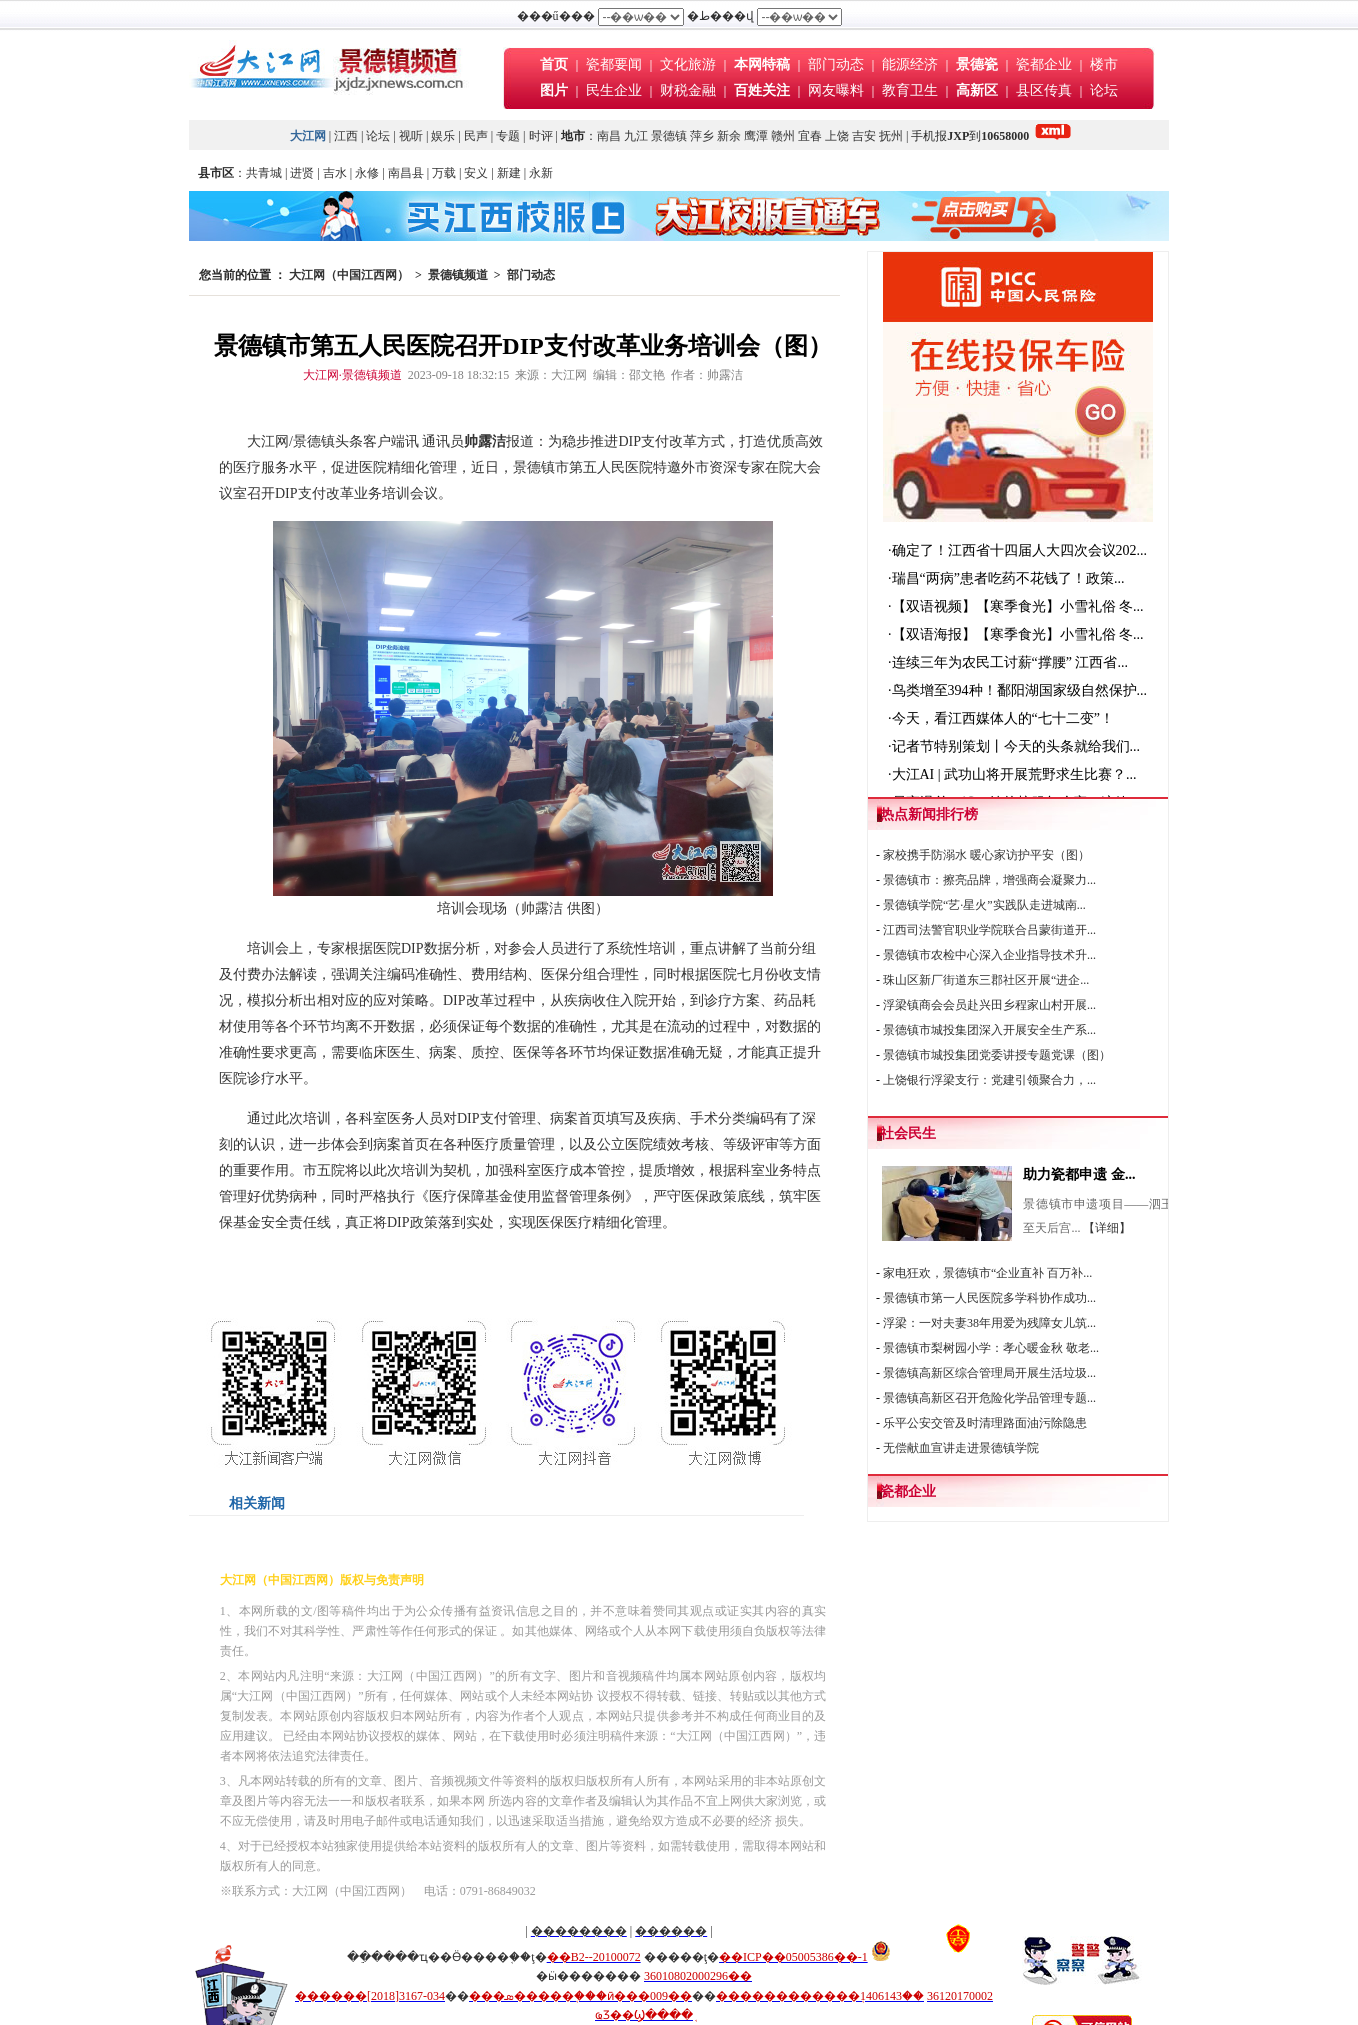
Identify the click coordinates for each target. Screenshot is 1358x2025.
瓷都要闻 (616, 64)
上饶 (837, 136)
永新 (541, 173)
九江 (636, 136)
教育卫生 (910, 90)
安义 (476, 173)
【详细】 (1107, 1228)
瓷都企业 (1044, 64)
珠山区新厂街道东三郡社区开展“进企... (986, 980)
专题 (508, 136)
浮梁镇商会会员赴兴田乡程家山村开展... (989, 1005)
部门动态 (836, 64)
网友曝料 (836, 90)
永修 (367, 173)
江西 (346, 136)
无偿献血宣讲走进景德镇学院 (961, 1448)
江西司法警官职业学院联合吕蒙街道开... (989, 930)
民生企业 (614, 90)
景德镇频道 (458, 275)
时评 (542, 136)
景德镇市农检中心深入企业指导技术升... (989, 955)
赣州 (783, 136)
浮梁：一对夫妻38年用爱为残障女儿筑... (989, 1323)
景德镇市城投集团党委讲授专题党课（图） (997, 1055)
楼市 (1104, 64)
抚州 (891, 136)
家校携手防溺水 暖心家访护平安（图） (986, 855)
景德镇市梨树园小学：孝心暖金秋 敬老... (991, 1348)
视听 (411, 136)
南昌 (609, 136)
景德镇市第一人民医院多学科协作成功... (989, 1298)
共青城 (264, 173)
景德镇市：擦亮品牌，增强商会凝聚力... (989, 880)
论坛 (1104, 90)
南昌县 (406, 173)
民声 (476, 136)
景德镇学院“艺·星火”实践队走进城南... (984, 905)
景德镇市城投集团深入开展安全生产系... (989, 1030)
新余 (729, 136)
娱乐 (443, 136)
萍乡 (702, 136)
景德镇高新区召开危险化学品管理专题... (989, 1398)
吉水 (335, 173)
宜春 (810, 136)
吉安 (864, 136)
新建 (509, 173)
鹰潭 (756, 136)
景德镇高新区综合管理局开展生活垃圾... (989, 1373)
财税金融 (688, 90)
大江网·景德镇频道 (352, 375)
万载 (444, 173)
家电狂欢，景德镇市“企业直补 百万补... (987, 1273)
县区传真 (1044, 90)
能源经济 (910, 64)
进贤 (302, 173)
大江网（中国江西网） (349, 275)
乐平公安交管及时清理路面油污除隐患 (985, 1423)
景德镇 (669, 136)
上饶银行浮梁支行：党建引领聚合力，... (989, 1080)
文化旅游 (688, 64)
